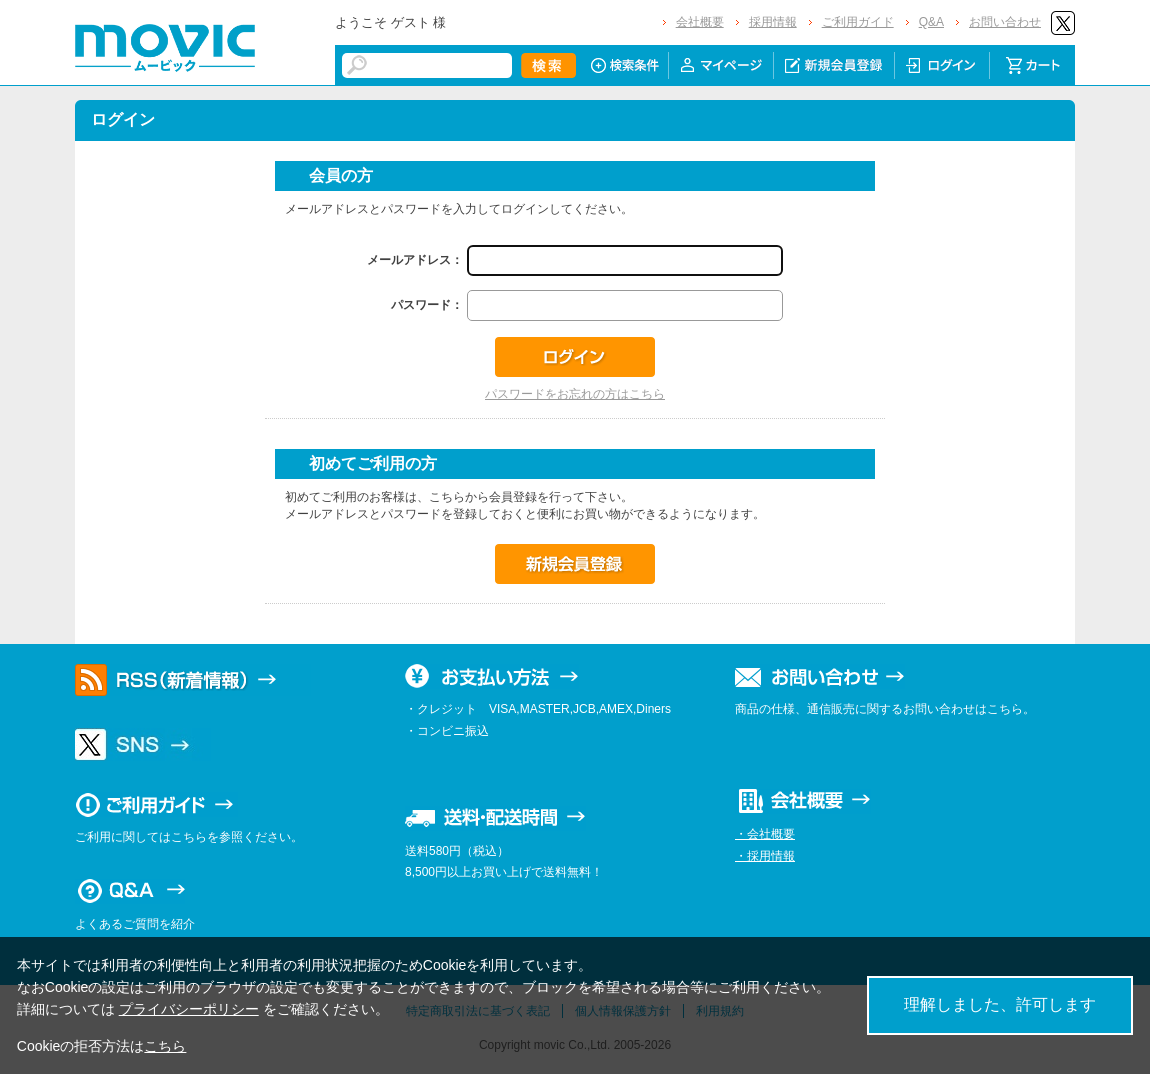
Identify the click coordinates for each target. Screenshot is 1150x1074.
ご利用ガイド (858, 22)
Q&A (931, 22)
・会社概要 (765, 834)
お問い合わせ (1005, 22)
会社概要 (700, 22)
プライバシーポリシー (189, 1009)
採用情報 (773, 22)
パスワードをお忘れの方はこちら (575, 394)
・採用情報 (765, 856)
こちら (165, 1046)
